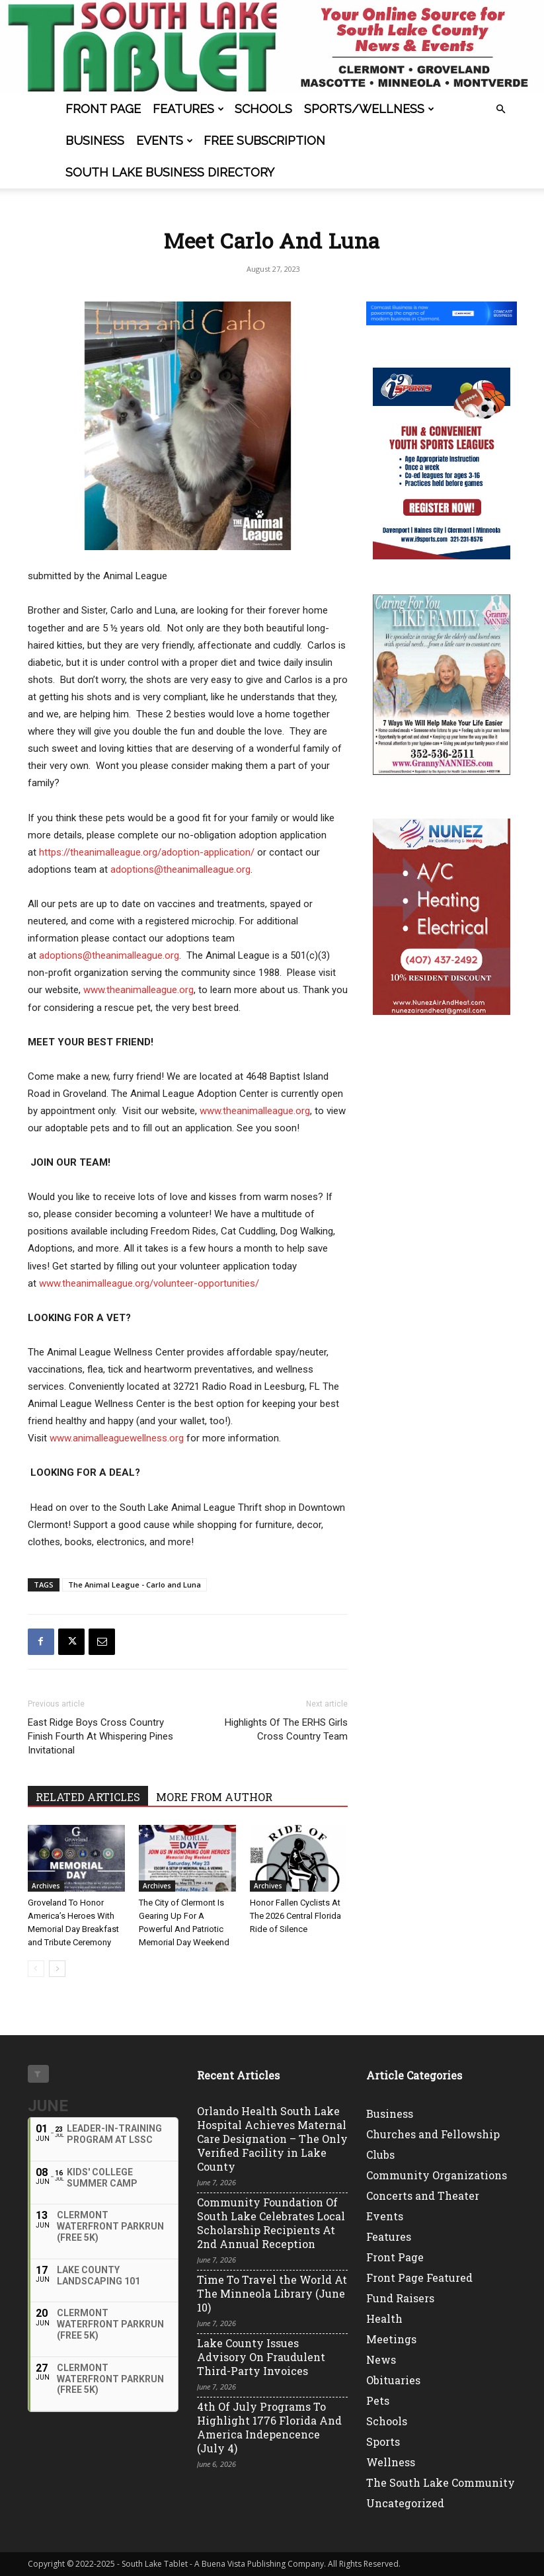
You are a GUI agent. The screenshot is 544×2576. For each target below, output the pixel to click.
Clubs (380, 2154)
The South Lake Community (440, 2482)
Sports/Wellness (369, 109)
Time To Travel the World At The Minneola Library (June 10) (272, 2293)
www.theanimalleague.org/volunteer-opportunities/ (149, 1283)
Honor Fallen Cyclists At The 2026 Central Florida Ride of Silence (295, 1916)
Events (164, 140)
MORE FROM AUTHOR (214, 1797)
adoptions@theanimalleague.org (180, 869)
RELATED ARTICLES (88, 1797)
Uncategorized (405, 2503)
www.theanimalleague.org (138, 990)
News (381, 2359)
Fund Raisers (400, 2298)
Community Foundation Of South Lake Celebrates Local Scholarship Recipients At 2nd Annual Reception (271, 2223)
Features (188, 109)
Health (384, 2318)
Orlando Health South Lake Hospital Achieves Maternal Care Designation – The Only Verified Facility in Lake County (272, 2138)
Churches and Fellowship (433, 2134)
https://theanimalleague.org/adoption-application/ (146, 852)
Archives (46, 1885)
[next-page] (57, 1968)
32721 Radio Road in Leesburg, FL (246, 1386)
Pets (377, 2400)
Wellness (390, 2462)
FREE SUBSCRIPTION (264, 140)
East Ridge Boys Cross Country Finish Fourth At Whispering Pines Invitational (100, 1736)
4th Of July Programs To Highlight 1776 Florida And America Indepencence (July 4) (269, 2427)
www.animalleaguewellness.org (117, 1438)
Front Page (103, 109)
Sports (383, 2441)
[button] (501, 109)
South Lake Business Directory (169, 172)
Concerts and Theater (422, 2195)
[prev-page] (36, 1968)
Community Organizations (436, 2175)
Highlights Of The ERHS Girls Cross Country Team (286, 1729)
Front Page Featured (419, 2277)
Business (94, 140)
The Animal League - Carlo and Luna (134, 1585)
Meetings (391, 2339)
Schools (263, 109)
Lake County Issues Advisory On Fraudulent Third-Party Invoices (261, 2357)
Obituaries (393, 2380)
